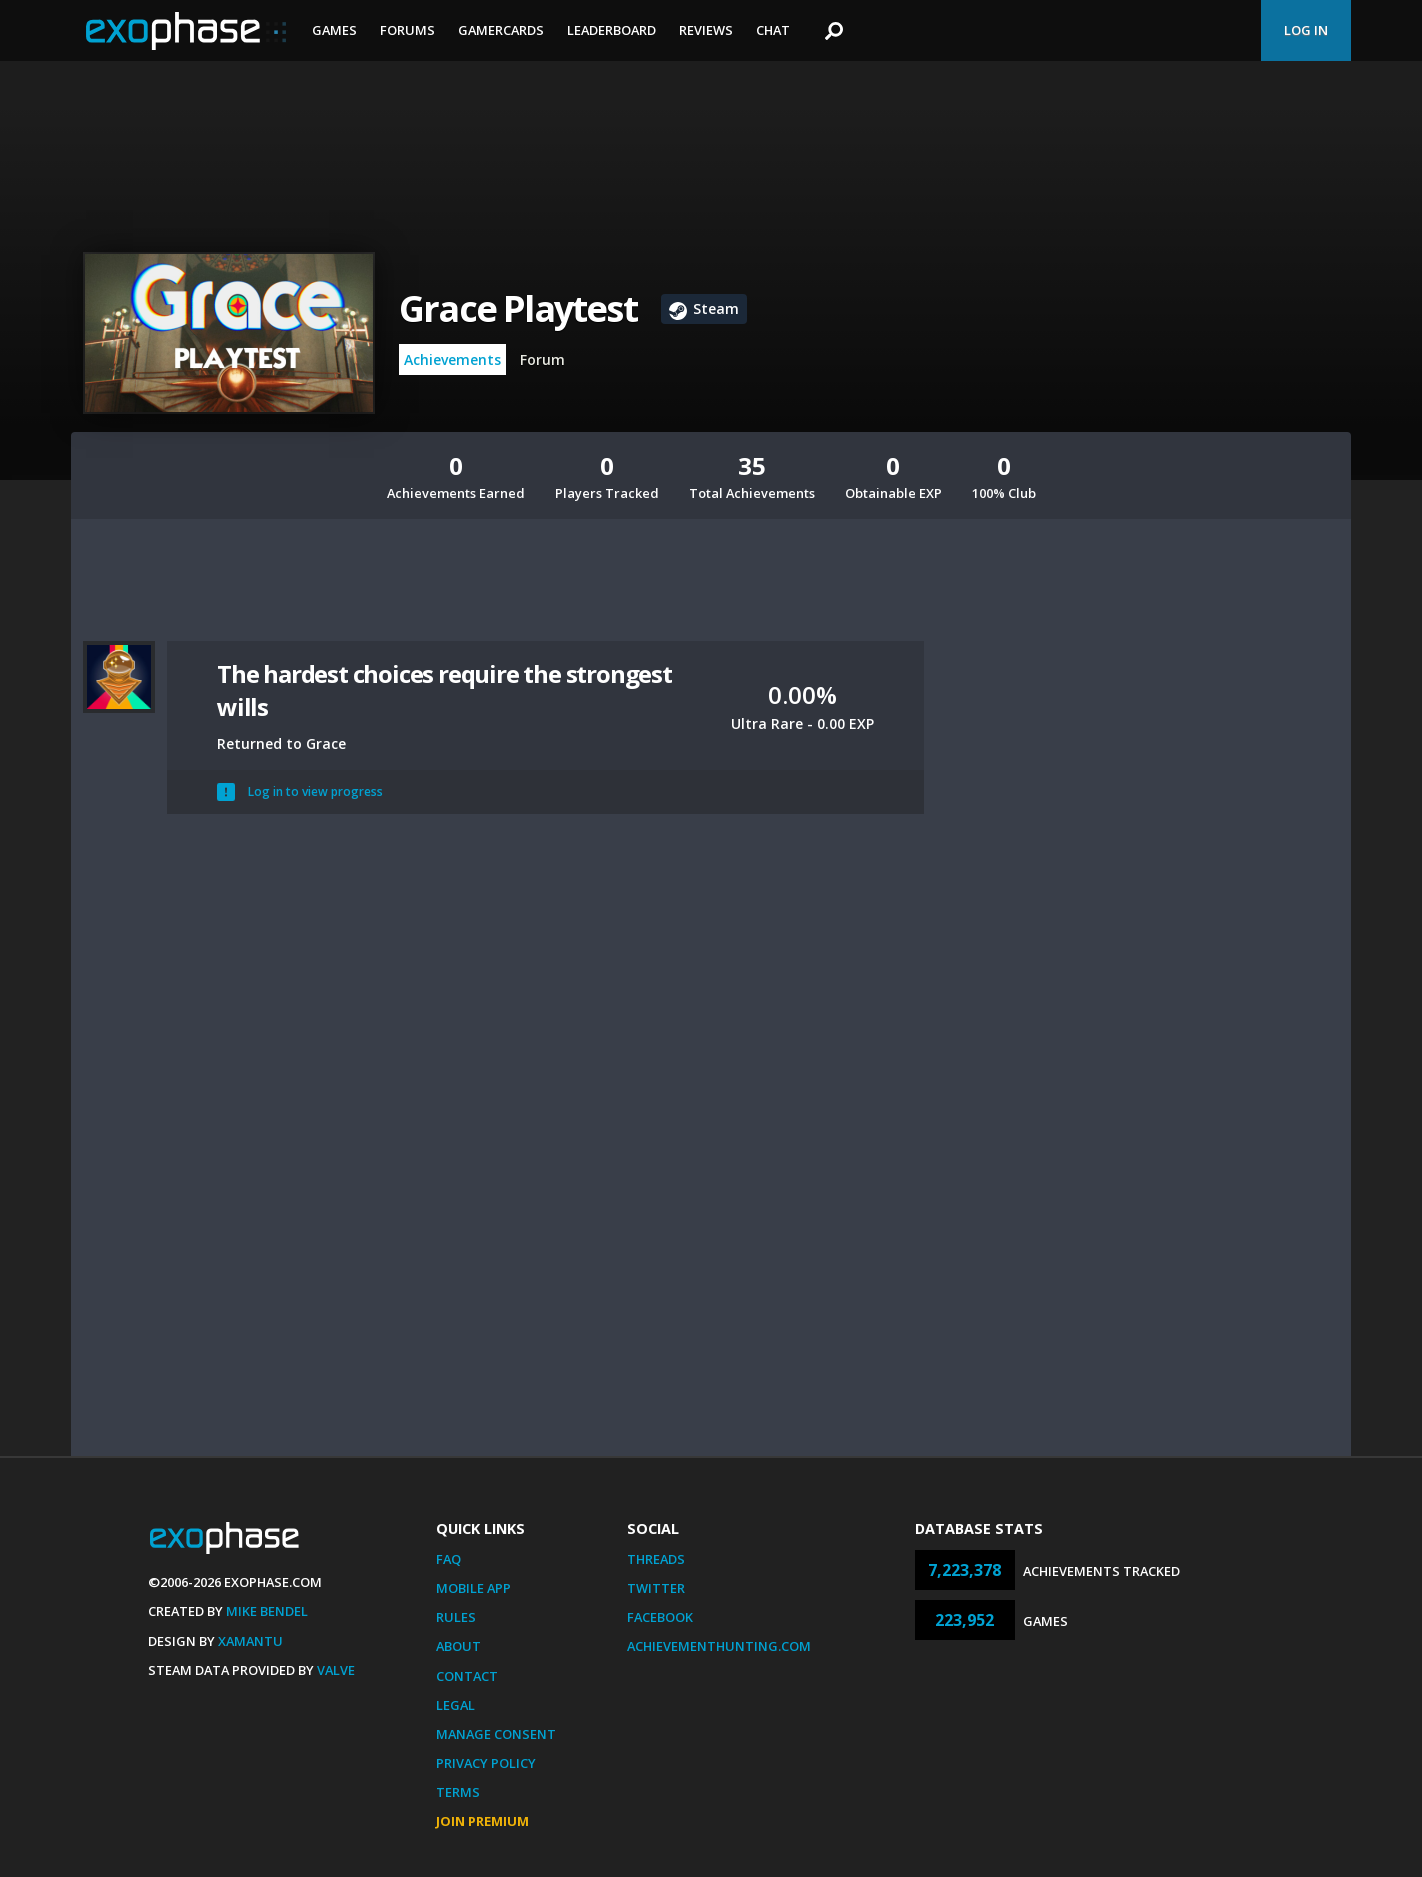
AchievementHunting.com (719, 1646)
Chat (773, 30)
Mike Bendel (267, 1611)
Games (334, 30)
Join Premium (482, 1821)
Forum (542, 359)
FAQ (448, 1559)
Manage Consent (496, 1734)
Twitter (656, 1588)
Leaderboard (611, 30)
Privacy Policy (486, 1763)
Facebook (660, 1617)
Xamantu (250, 1641)
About (458, 1646)
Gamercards (501, 30)
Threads (656, 1559)
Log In (1306, 30)
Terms (458, 1792)
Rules (456, 1617)
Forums (407, 30)
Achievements (452, 359)
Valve (336, 1670)
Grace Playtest (518, 308)
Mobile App (473, 1588)
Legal (455, 1705)
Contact (467, 1676)
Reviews (706, 30)
